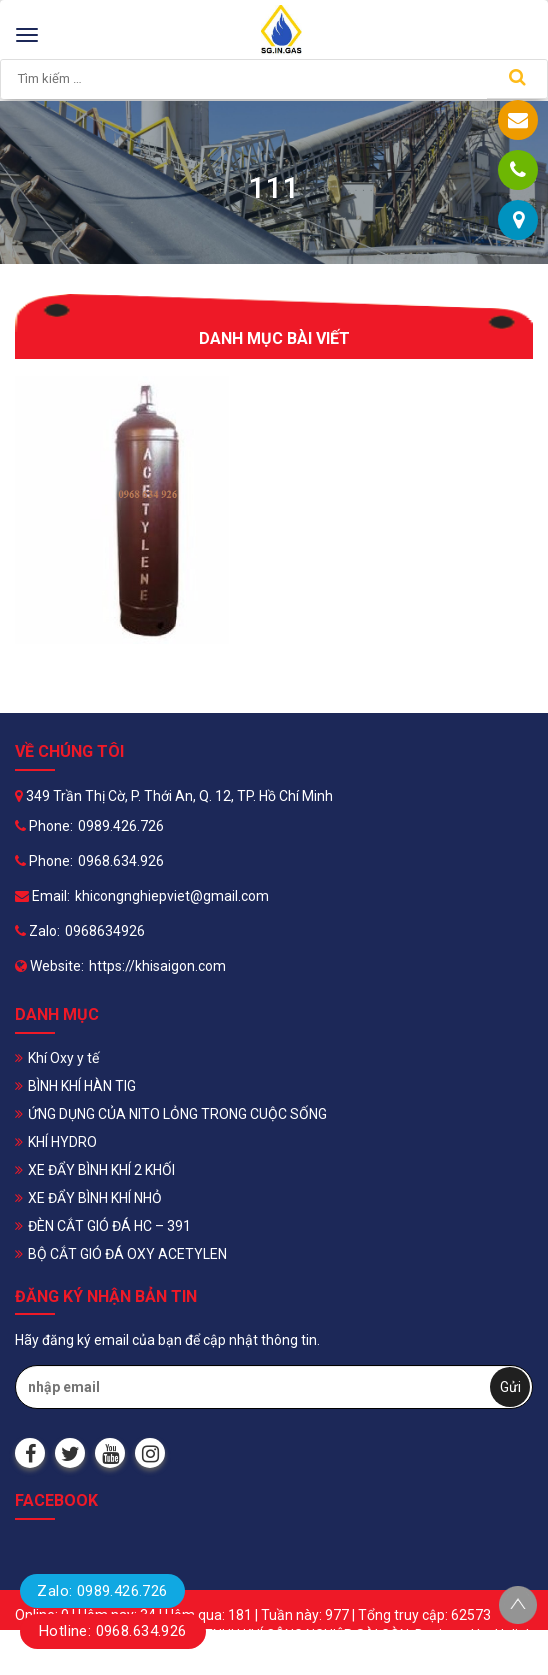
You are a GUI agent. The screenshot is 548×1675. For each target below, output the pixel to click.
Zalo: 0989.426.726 (102, 1591)
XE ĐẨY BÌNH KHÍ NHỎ (95, 1198)
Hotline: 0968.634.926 (113, 1631)
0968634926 (105, 931)
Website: (49, 966)
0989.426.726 (121, 826)
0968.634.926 (121, 861)
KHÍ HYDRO (62, 1142)
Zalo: (37, 931)
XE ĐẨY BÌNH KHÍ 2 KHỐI (101, 1170)
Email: (42, 896)
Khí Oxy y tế (63, 1058)
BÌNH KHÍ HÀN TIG (82, 1086)
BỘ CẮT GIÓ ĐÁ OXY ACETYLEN (127, 1254)
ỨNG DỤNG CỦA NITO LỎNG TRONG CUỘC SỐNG (177, 1114)
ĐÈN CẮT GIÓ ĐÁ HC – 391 (109, 1226)
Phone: (44, 826)
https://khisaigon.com (157, 966)
